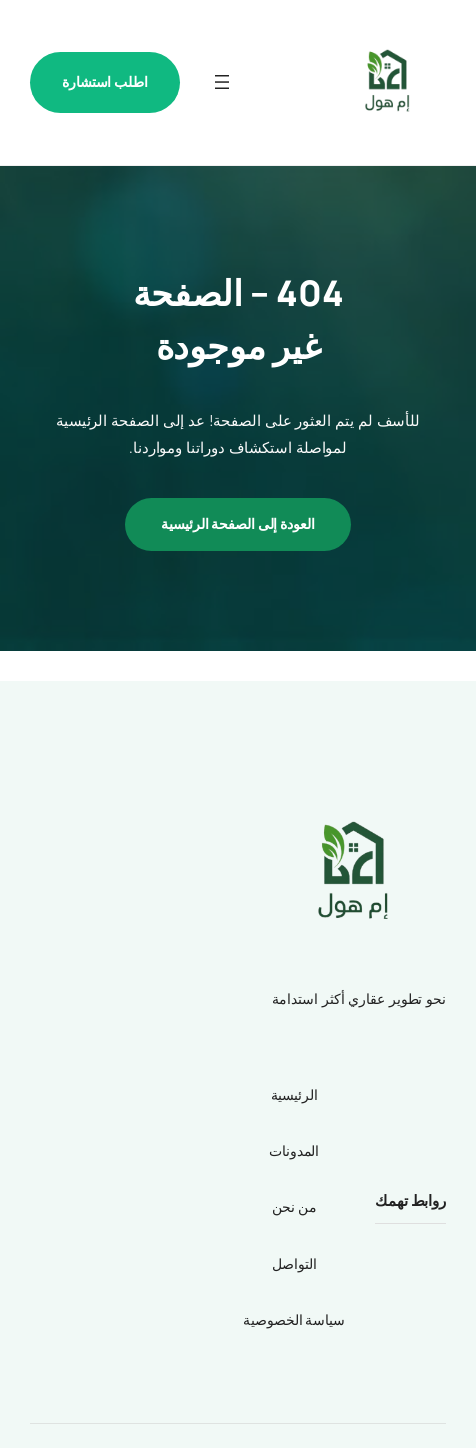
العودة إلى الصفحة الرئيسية (237, 523)
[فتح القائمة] (222, 82)
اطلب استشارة (105, 81)
